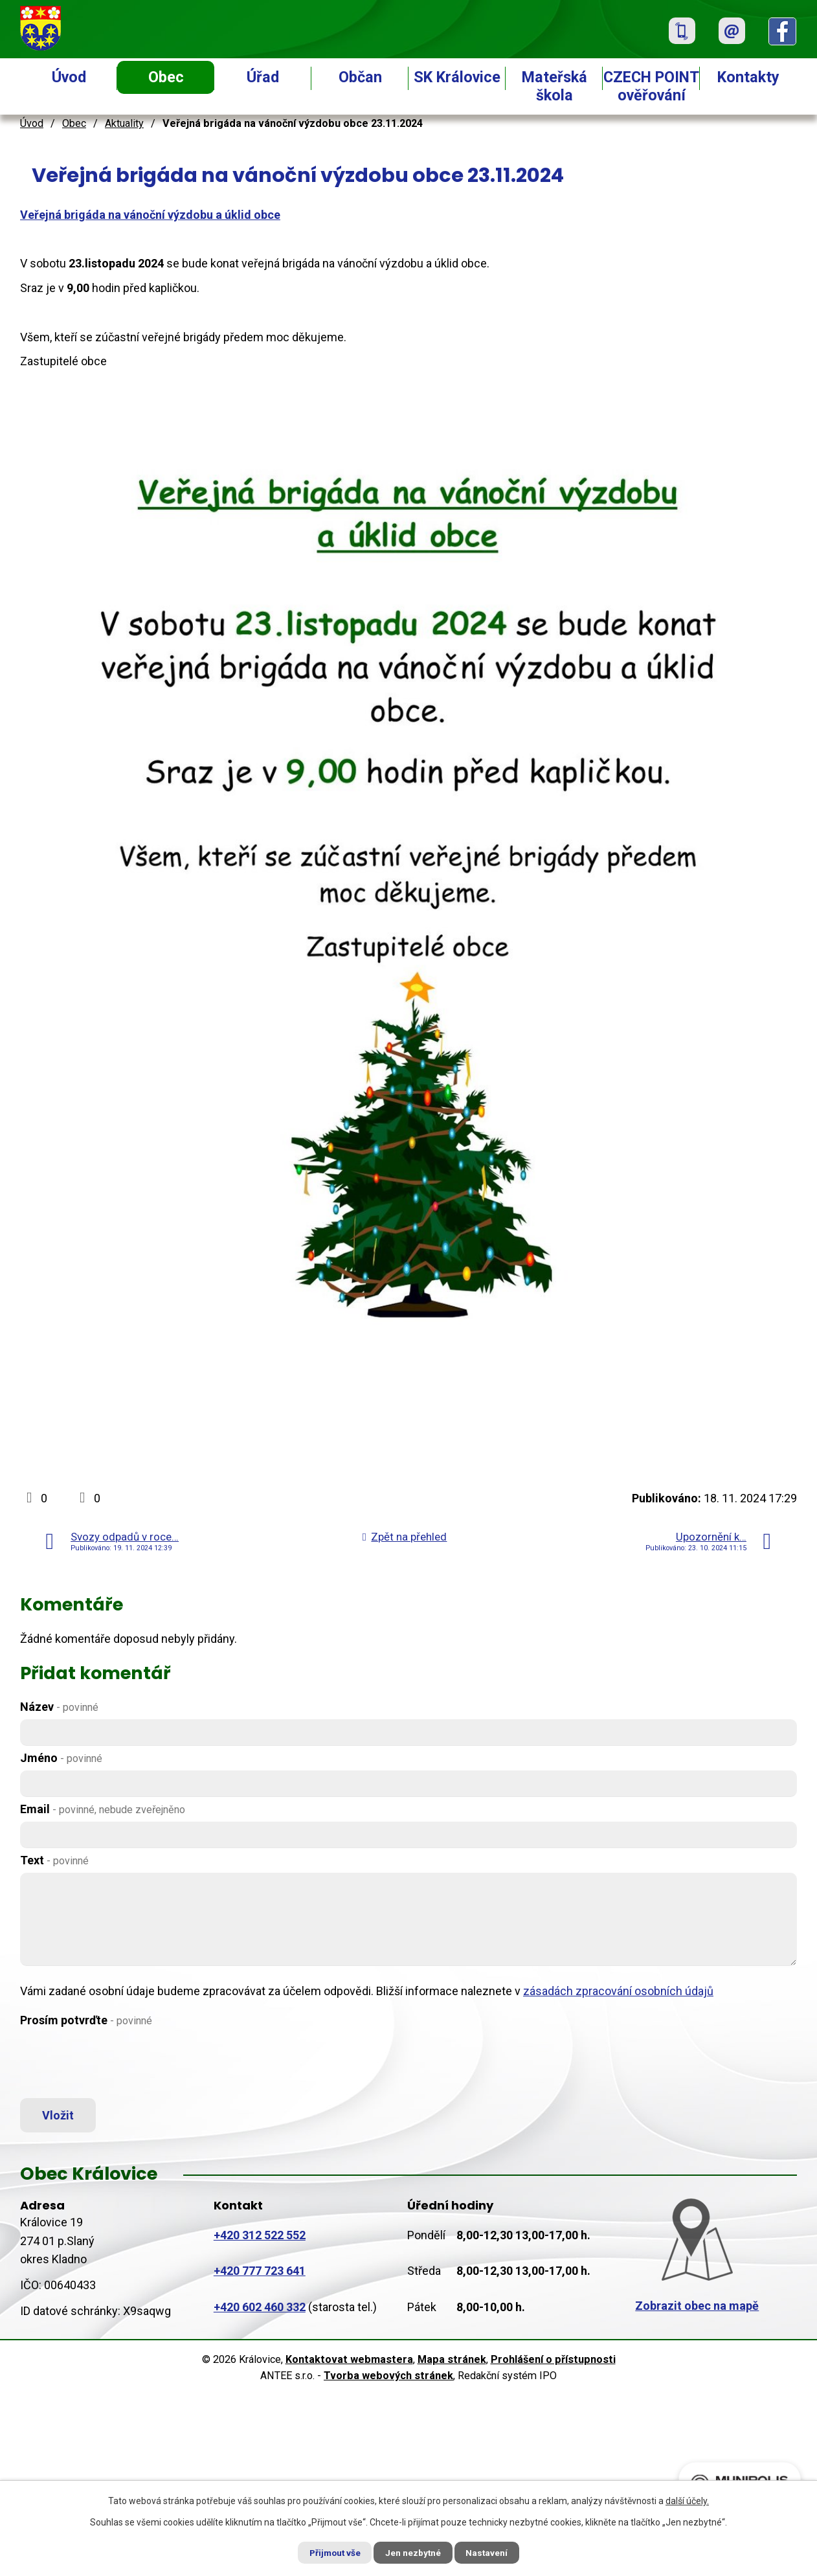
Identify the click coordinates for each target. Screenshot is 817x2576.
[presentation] (118, 2064)
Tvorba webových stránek (388, 2378)
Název (59, 1706)
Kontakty (748, 77)
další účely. (687, 2500)
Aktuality (124, 123)
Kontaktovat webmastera (349, 2362)
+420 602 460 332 (260, 2309)
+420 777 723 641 (260, 2274)
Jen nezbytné (414, 2552)
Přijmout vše (330, 2552)
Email (102, 1809)
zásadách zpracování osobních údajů (618, 1991)
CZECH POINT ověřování (651, 86)
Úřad (263, 77)
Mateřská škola (554, 86)
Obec (166, 77)
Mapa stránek (452, 2362)
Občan (360, 77)
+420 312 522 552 (260, 2237)
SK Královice (457, 77)
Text (54, 1860)
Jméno (61, 1758)
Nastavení (492, 2552)
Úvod (69, 77)
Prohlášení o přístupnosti (553, 2362)
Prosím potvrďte (86, 2020)
